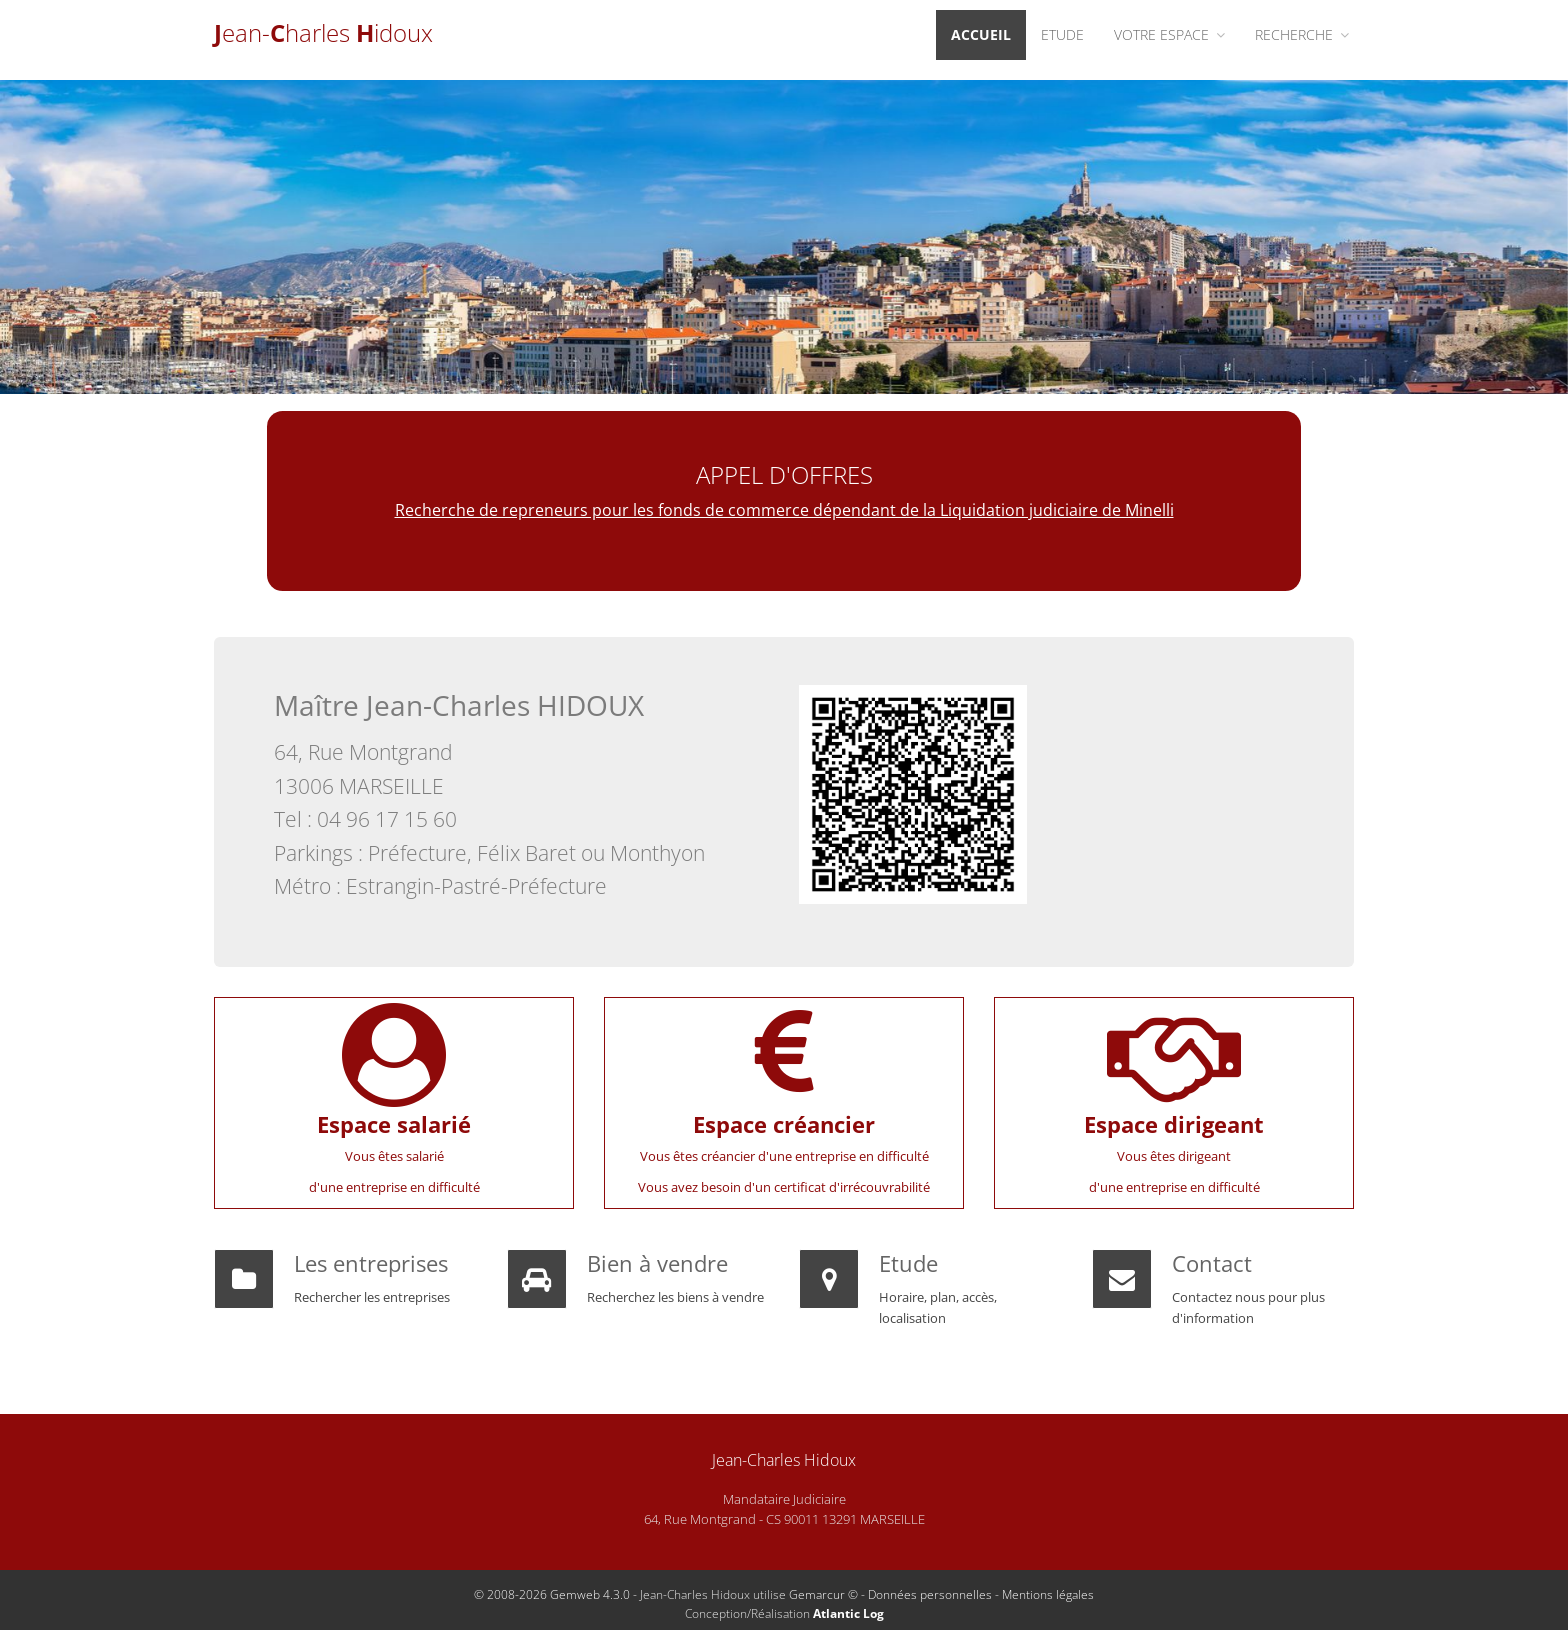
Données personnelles (930, 1594)
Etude (1062, 34)
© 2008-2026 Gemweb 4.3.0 (552, 1594)
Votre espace (1169, 34)
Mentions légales (1048, 1594)
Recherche (1302, 34)
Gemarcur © (823, 1594)
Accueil (981, 34)
